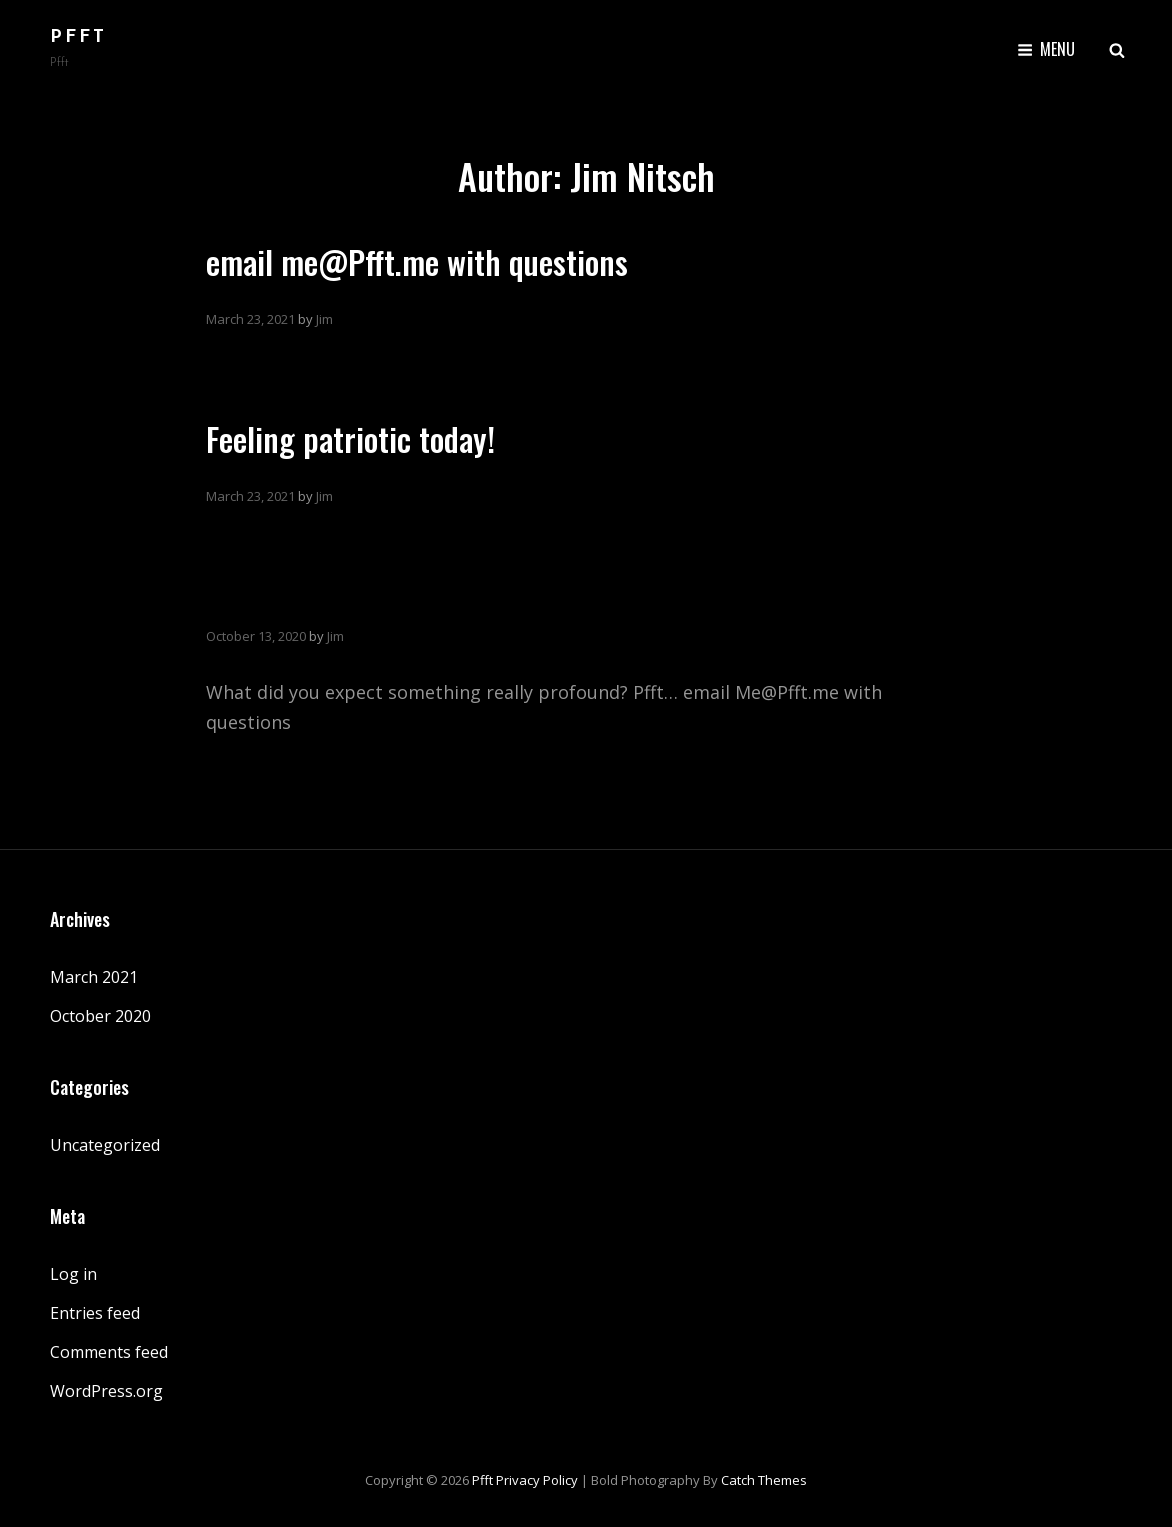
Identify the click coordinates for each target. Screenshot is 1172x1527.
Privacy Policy (537, 1480)
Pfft (78, 37)
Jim (324, 319)
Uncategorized (105, 1145)
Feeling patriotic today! (350, 438)
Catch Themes (764, 1480)
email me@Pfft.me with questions (417, 261)
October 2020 (100, 1016)
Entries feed (95, 1313)
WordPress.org (106, 1391)
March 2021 (94, 977)
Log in (73, 1274)
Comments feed (109, 1352)
